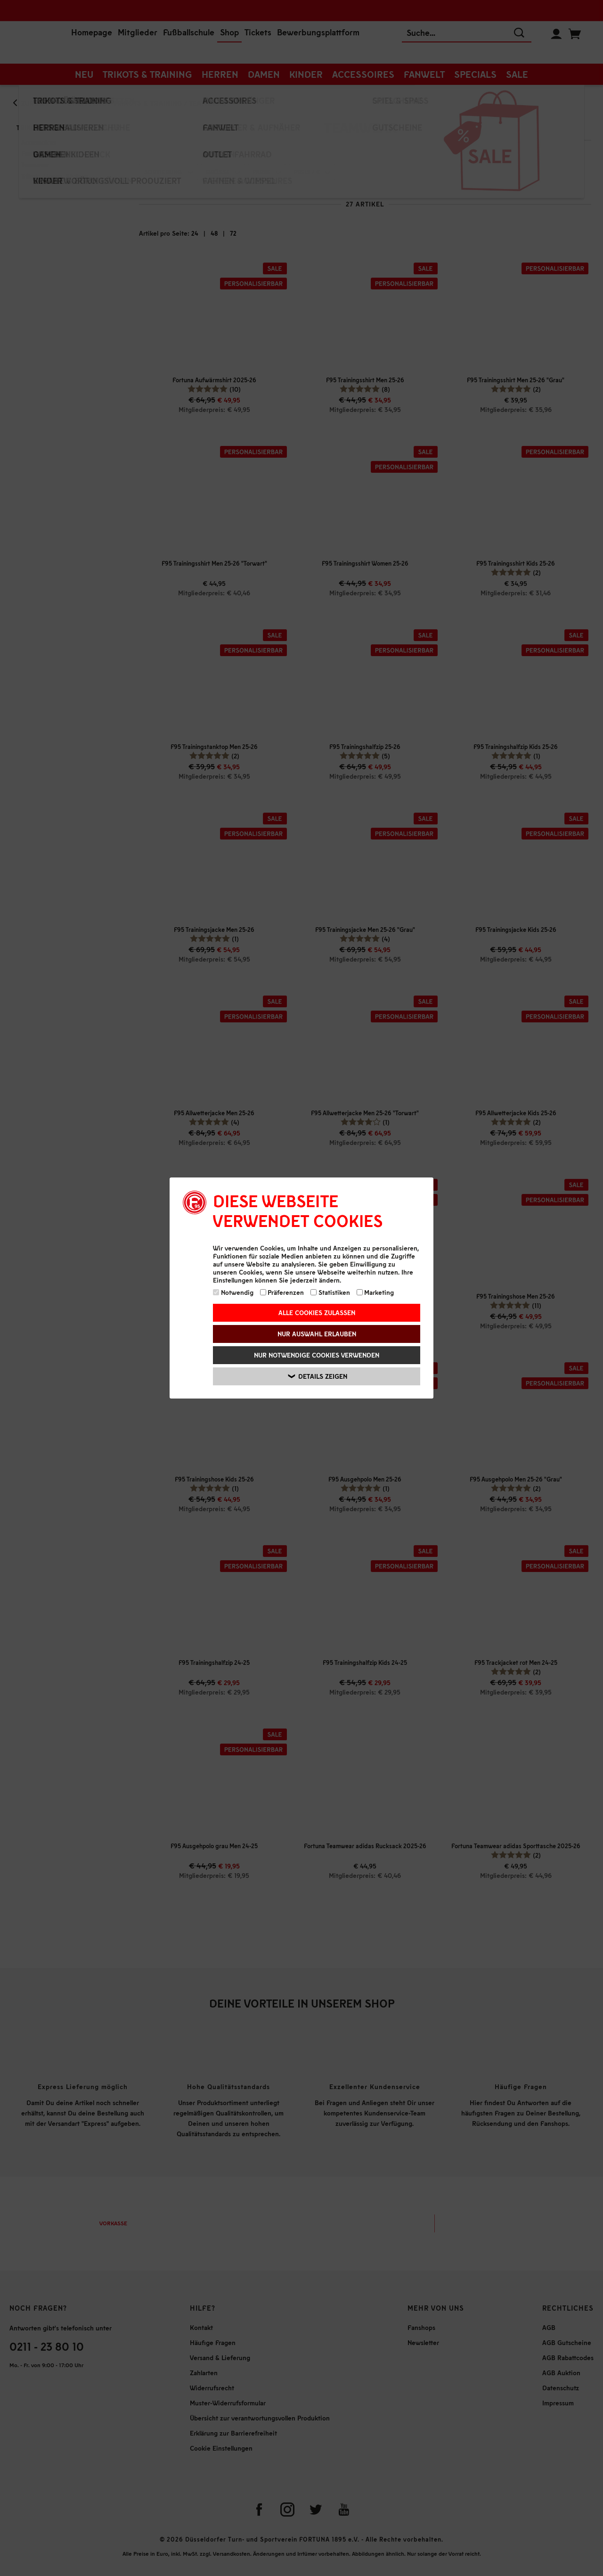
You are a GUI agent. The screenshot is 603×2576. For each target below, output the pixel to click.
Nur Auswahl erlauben (316, 1334)
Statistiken (330, 1292)
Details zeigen (317, 1376)
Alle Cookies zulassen (316, 1313)
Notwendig (233, 1292)
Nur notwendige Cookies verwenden (316, 1355)
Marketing (375, 1292)
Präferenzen (282, 1292)
